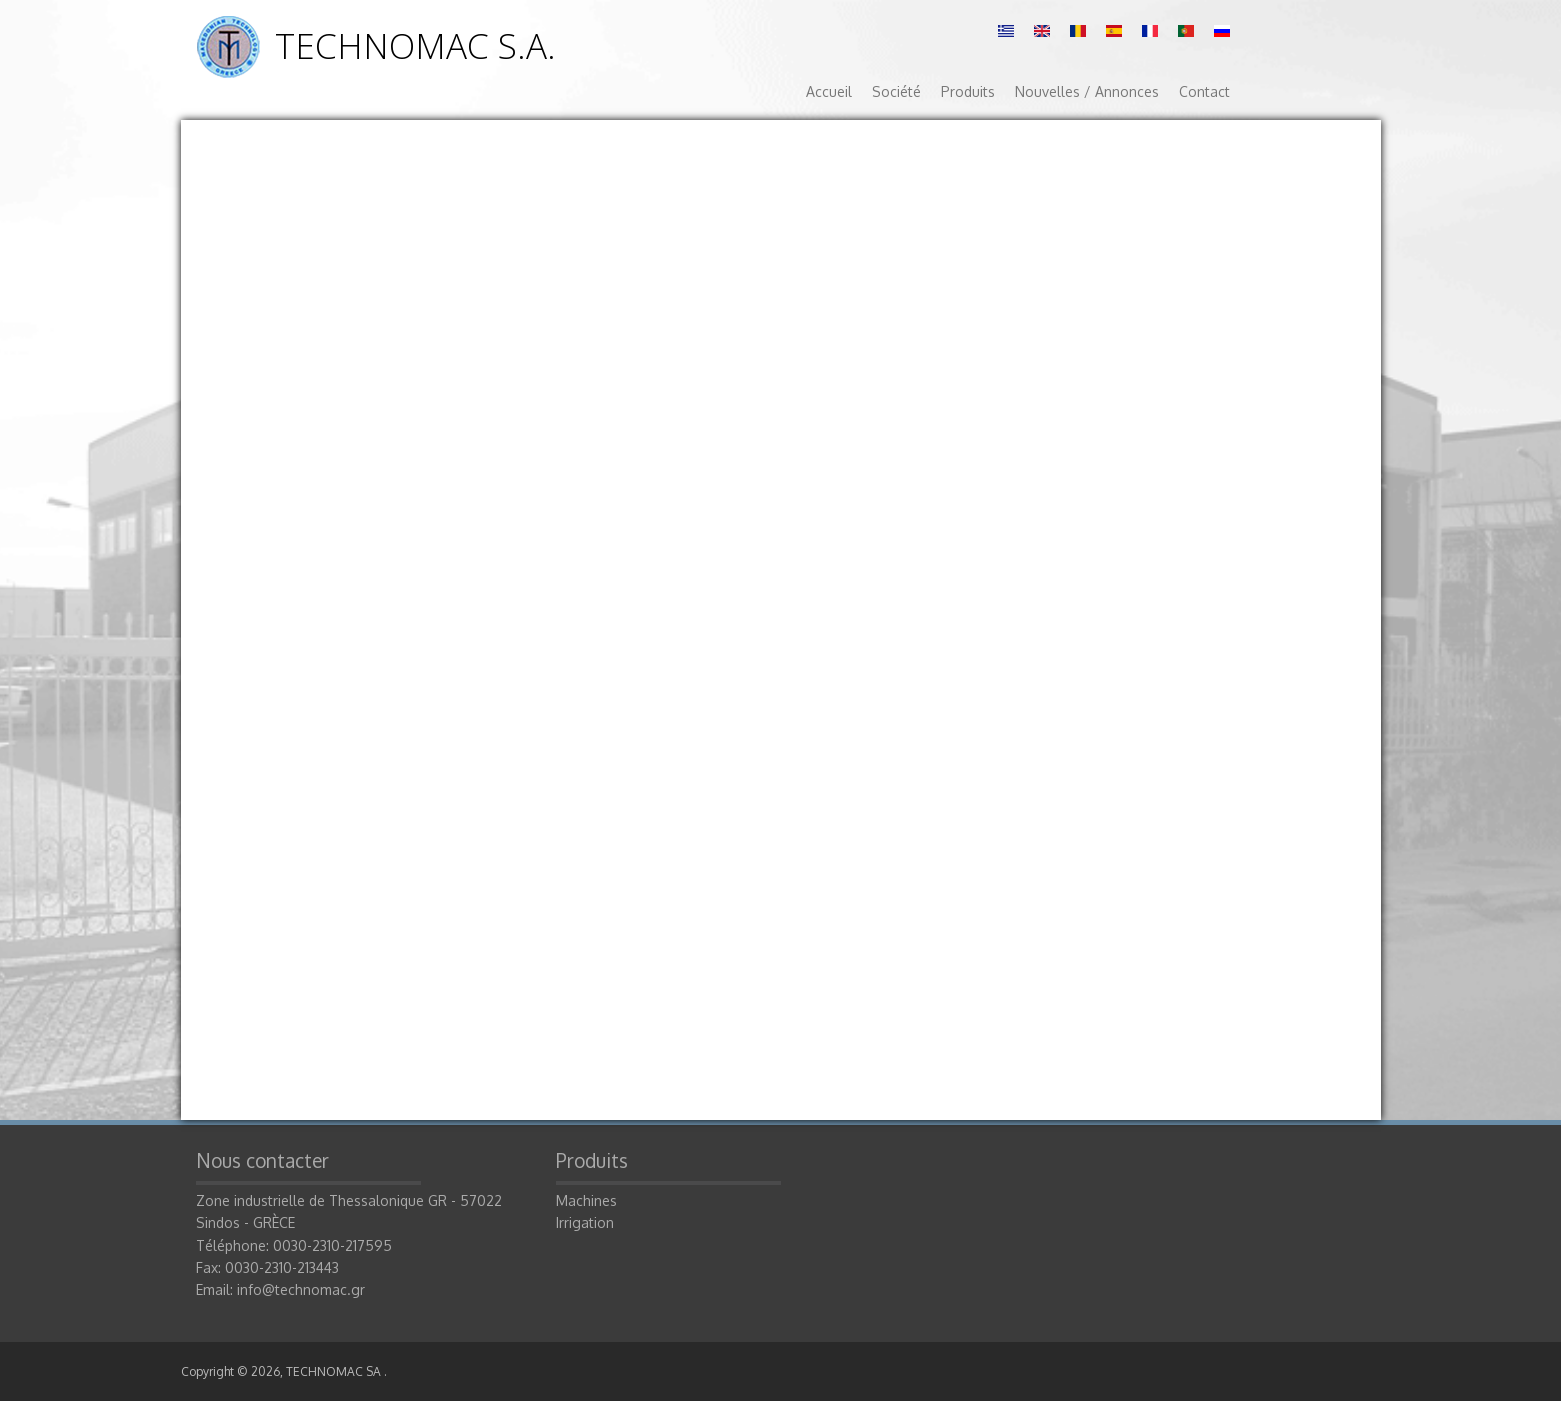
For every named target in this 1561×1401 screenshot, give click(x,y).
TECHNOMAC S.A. (415, 45)
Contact (1204, 91)
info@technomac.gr (301, 1289)
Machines (586, 1200)
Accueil (829, 91)
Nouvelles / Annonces (1087, 91)
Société (896, 91)
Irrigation (585, 1222)
